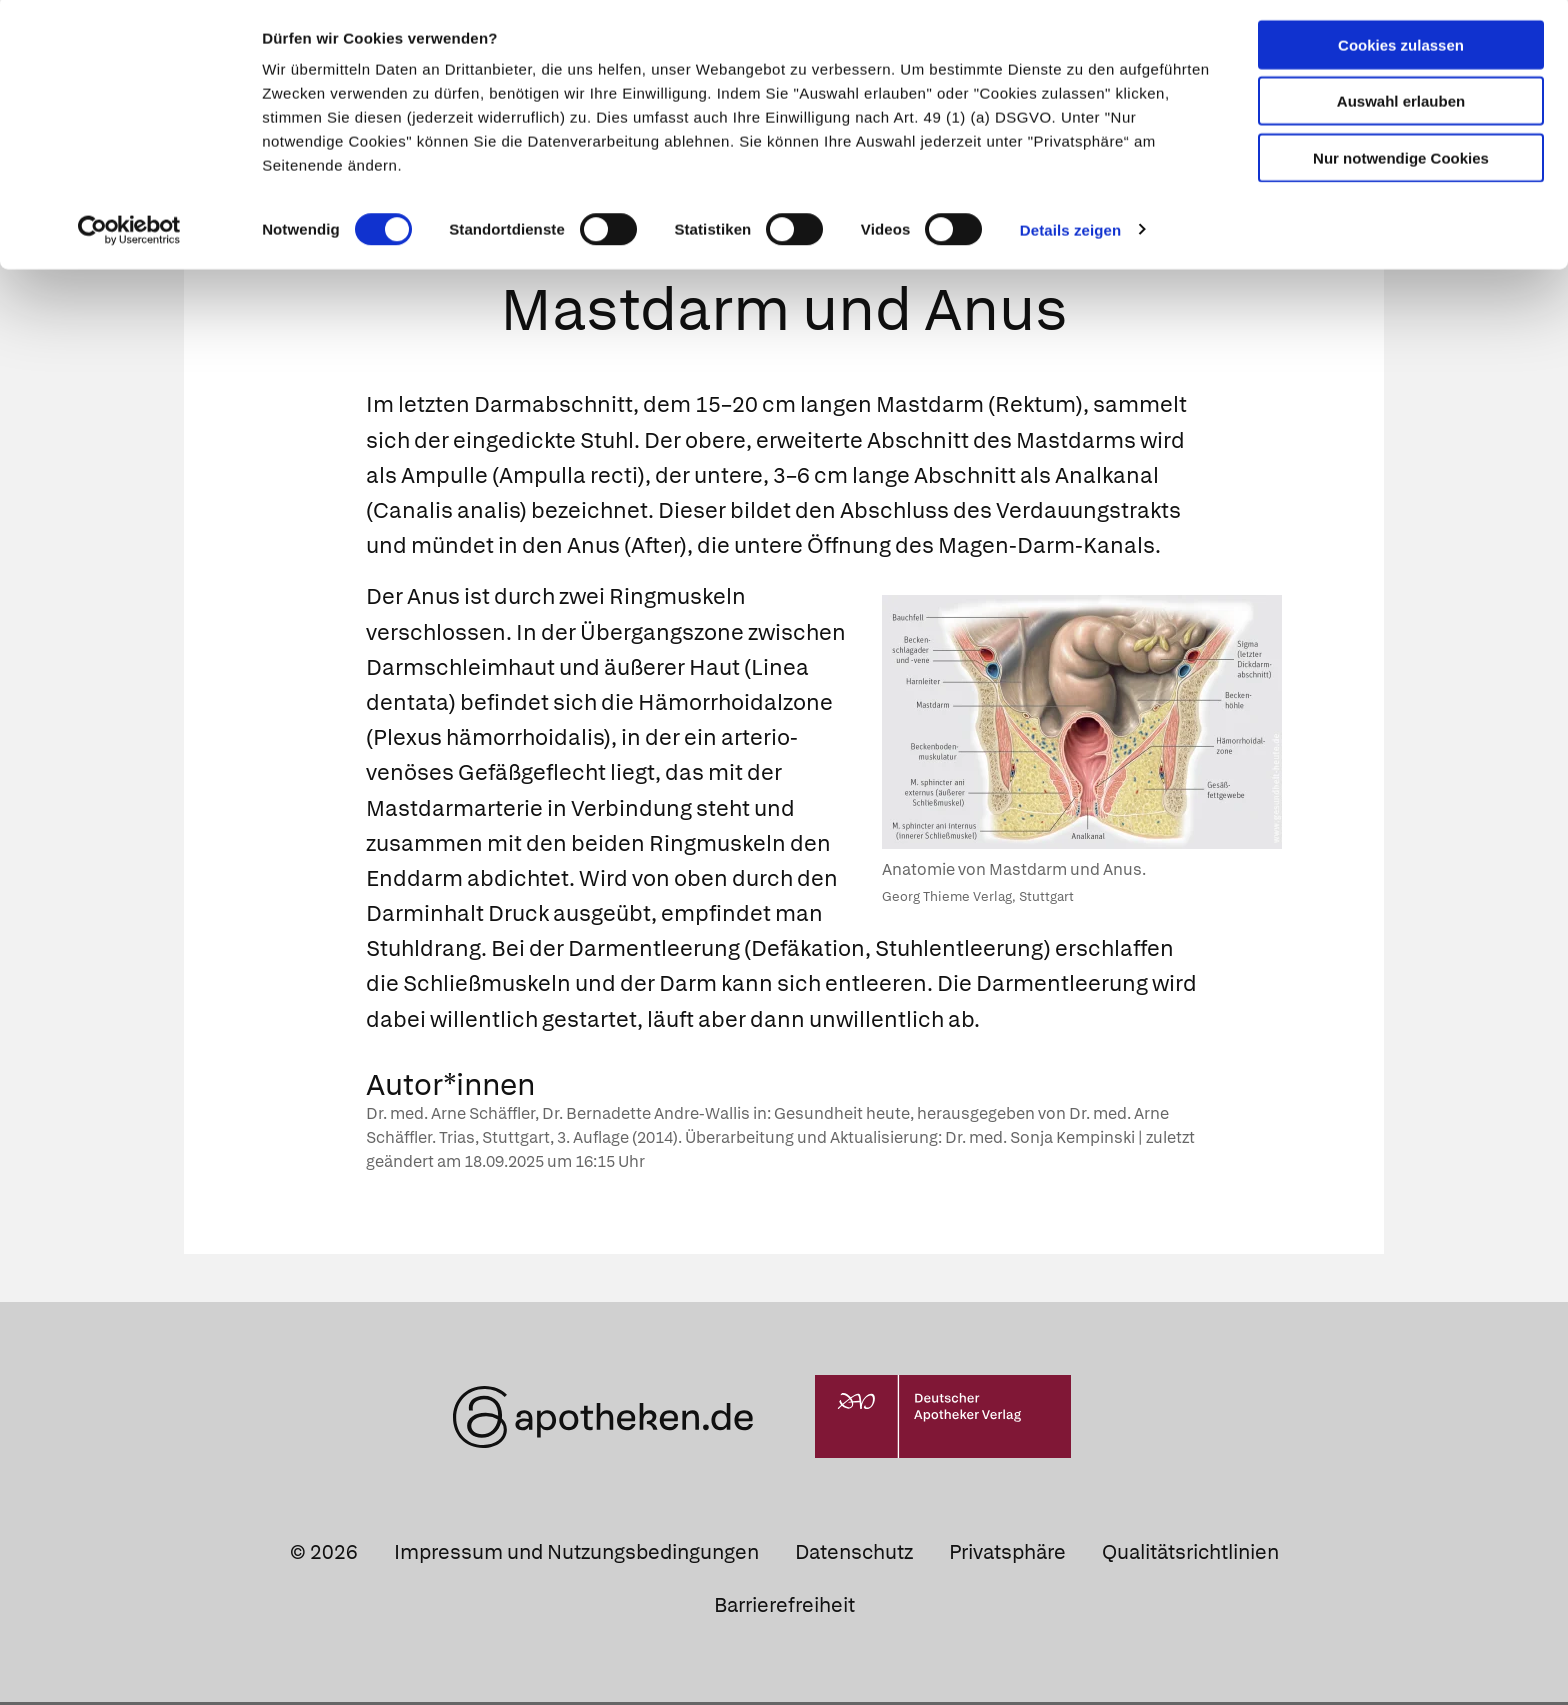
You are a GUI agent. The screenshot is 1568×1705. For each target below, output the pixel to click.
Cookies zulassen (1401, 48)
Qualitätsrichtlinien (1190, 1555)
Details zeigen (1070, 233)
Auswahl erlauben (1401, 105)
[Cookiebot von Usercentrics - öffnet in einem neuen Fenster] (129, 234)
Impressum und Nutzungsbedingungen (576, 1555)
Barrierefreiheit (784, 1608)
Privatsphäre (1007, 1555)
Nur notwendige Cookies (1401, 161)
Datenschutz (854, 1555)
